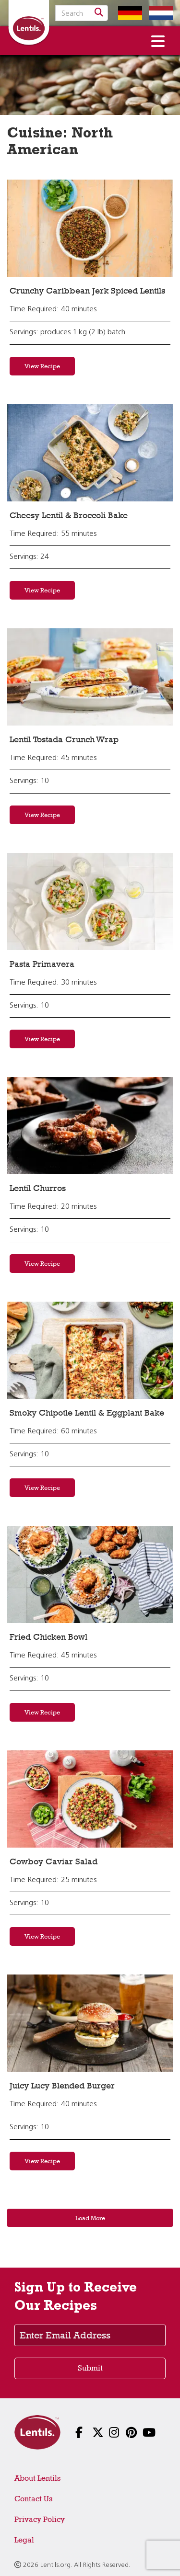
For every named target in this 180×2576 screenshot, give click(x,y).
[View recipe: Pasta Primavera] (90, 901)
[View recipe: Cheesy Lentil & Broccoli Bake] (90, 452)
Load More (90, 2218)
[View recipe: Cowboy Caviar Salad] (90, 1799)
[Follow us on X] (90, 2433)
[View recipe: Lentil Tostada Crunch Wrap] (90, 677)
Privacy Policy (39, 2519)
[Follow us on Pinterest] (123, 2433)
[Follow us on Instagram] (106, 2433)
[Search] (99, 13)
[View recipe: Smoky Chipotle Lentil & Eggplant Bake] (90, 1350)
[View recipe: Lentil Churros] (90, 1125)
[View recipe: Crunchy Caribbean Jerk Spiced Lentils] (90, 228)
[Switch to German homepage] (127, 13)
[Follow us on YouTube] (140, 2433)
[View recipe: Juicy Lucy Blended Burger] (90, 2023)
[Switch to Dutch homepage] (158, 13)
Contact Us (33, 2498)
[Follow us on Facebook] (73, 2433)
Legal (24, 2539)
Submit (90, 2367)
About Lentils (37, 2478)
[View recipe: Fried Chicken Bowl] (90, 1574)
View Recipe (42, 366)
